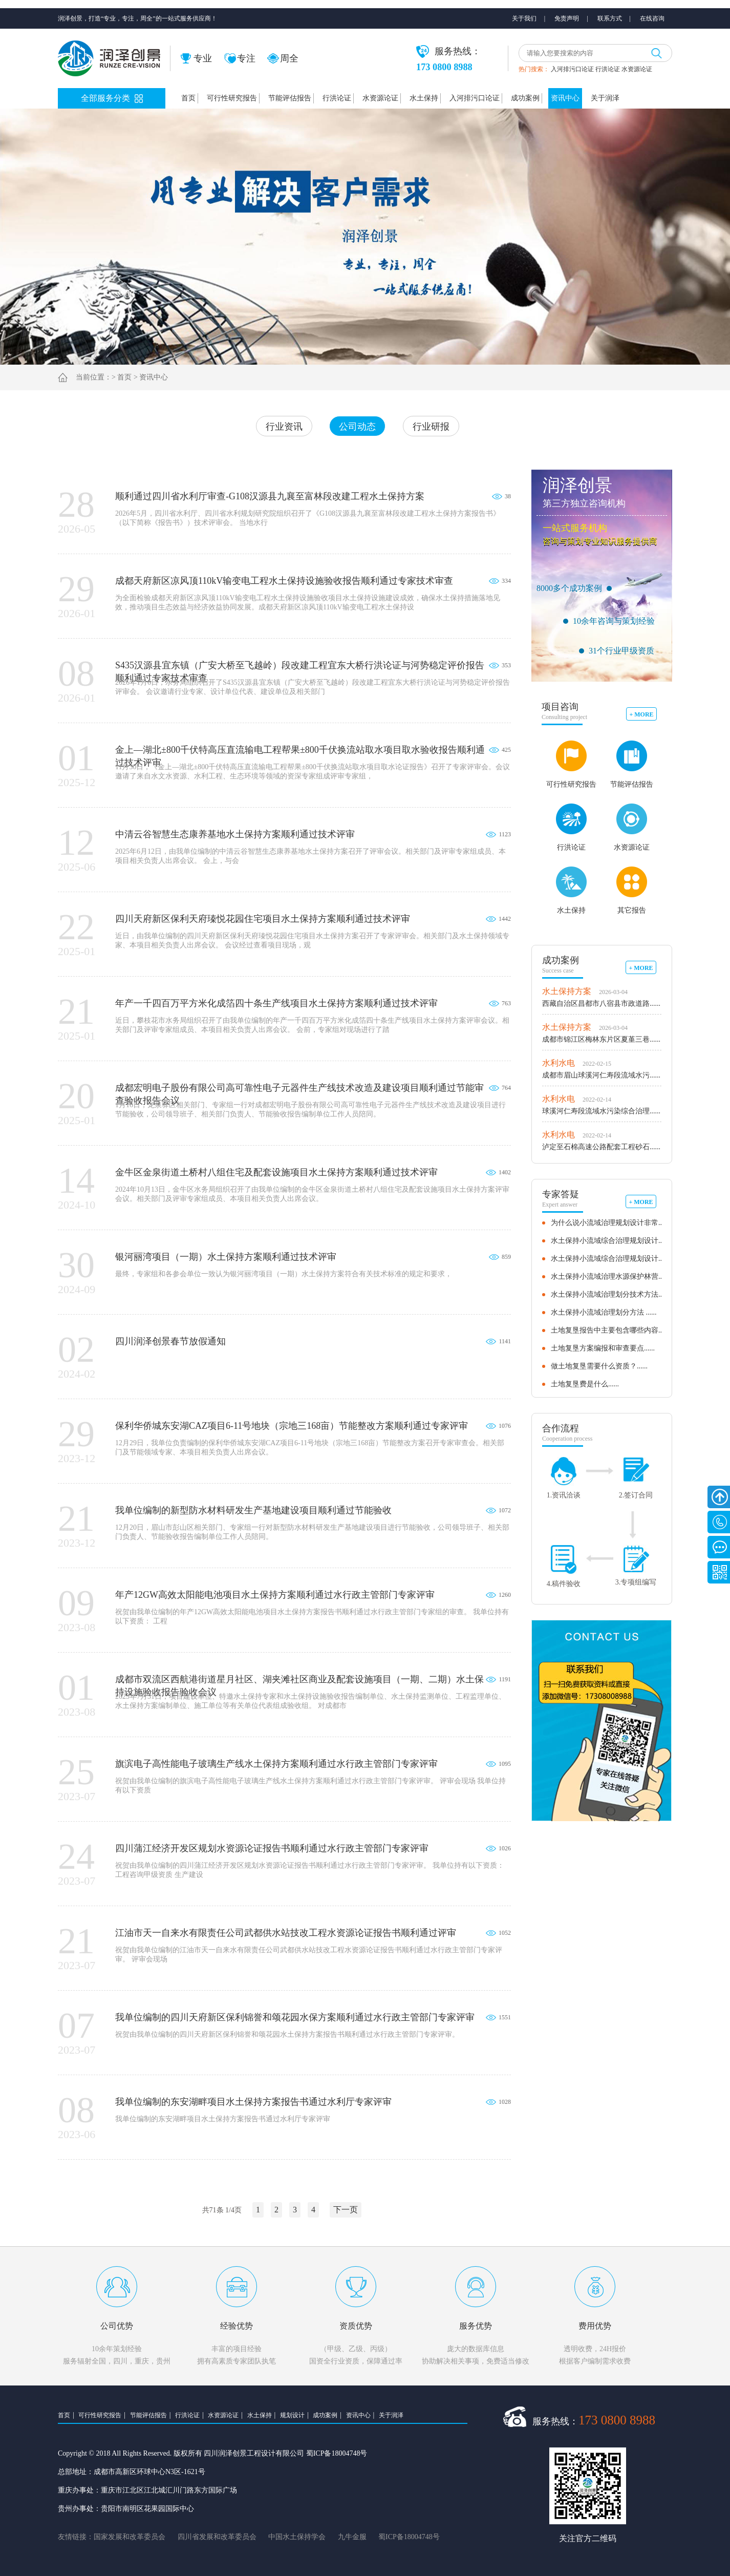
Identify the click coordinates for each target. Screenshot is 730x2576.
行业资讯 (284, 426)
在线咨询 (652, 18)
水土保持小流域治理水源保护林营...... (610, 1276)
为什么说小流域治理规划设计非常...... (610, 1223)
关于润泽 (605, 98)
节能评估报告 (289, 98)
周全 (282, 58)
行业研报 (431, 426)
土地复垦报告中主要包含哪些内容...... (610, 1330)
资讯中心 (565, 98)
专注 (239, 58)
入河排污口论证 (572, 69)
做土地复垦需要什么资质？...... (599, 1366)
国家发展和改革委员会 (129, 2537)
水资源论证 (636, 69)
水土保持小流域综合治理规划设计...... (610, 1240)
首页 (188, 98)
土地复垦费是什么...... (585, 1384)
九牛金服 (352, 2537)
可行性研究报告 (232, 98)
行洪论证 (607, 69)
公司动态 (357, 426)
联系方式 (609, 18)
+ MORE (641, 714)
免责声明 (566, 18)
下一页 (345, 2209)
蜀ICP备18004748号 (409, 2537)
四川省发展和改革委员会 (217, 2537)
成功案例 (525, 98)
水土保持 (424, 98)
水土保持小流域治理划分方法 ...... (604, 1312)
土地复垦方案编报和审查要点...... (603, 1348)
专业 (196, 58)
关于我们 (524, 18)
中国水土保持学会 (297, 2537)
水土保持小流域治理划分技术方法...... (610, 1294)
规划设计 (292, 2415)
